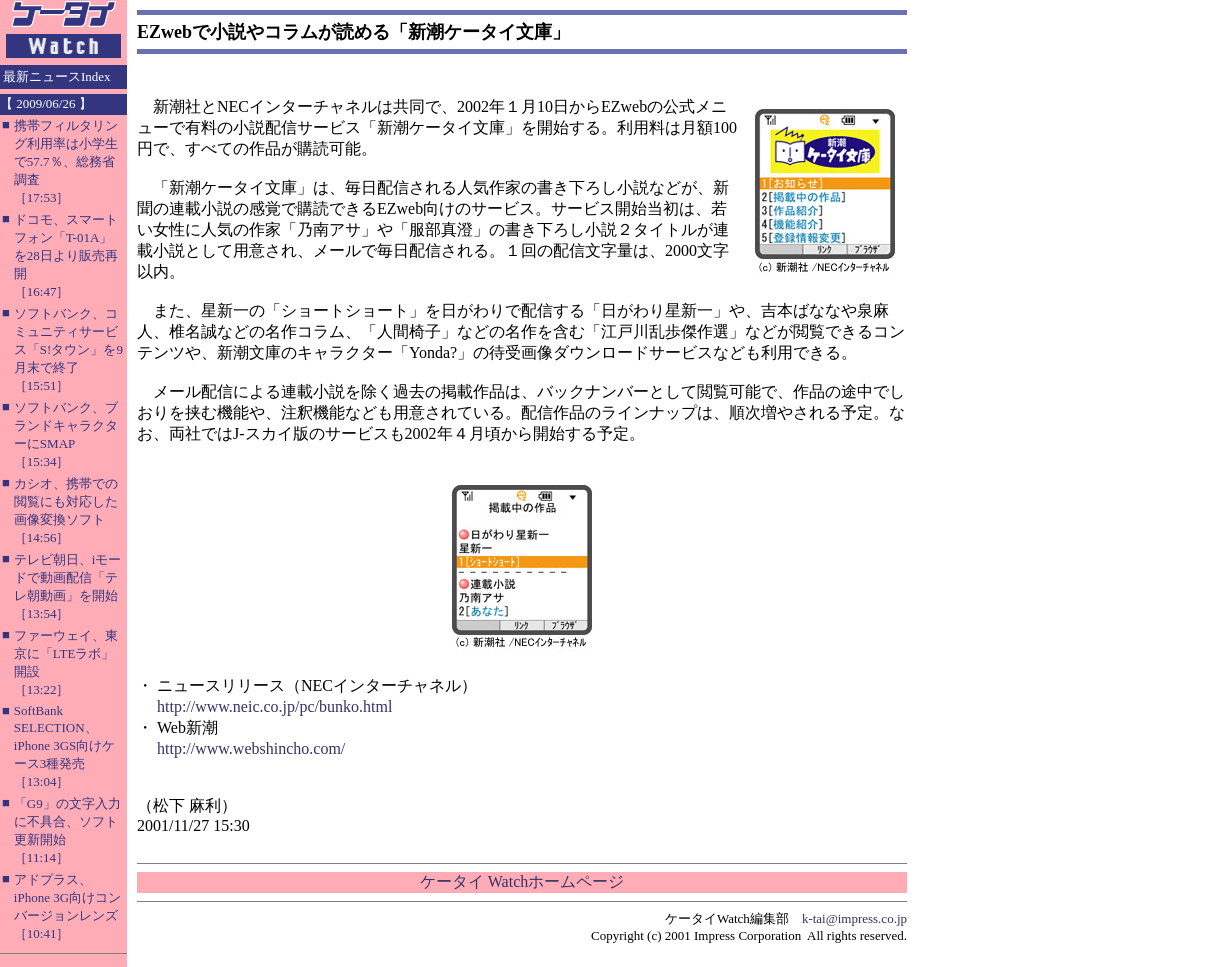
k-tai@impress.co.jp (854, 918)
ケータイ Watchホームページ (522, 881)
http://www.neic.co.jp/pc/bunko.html (274, 706)
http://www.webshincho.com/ (251, 748)
